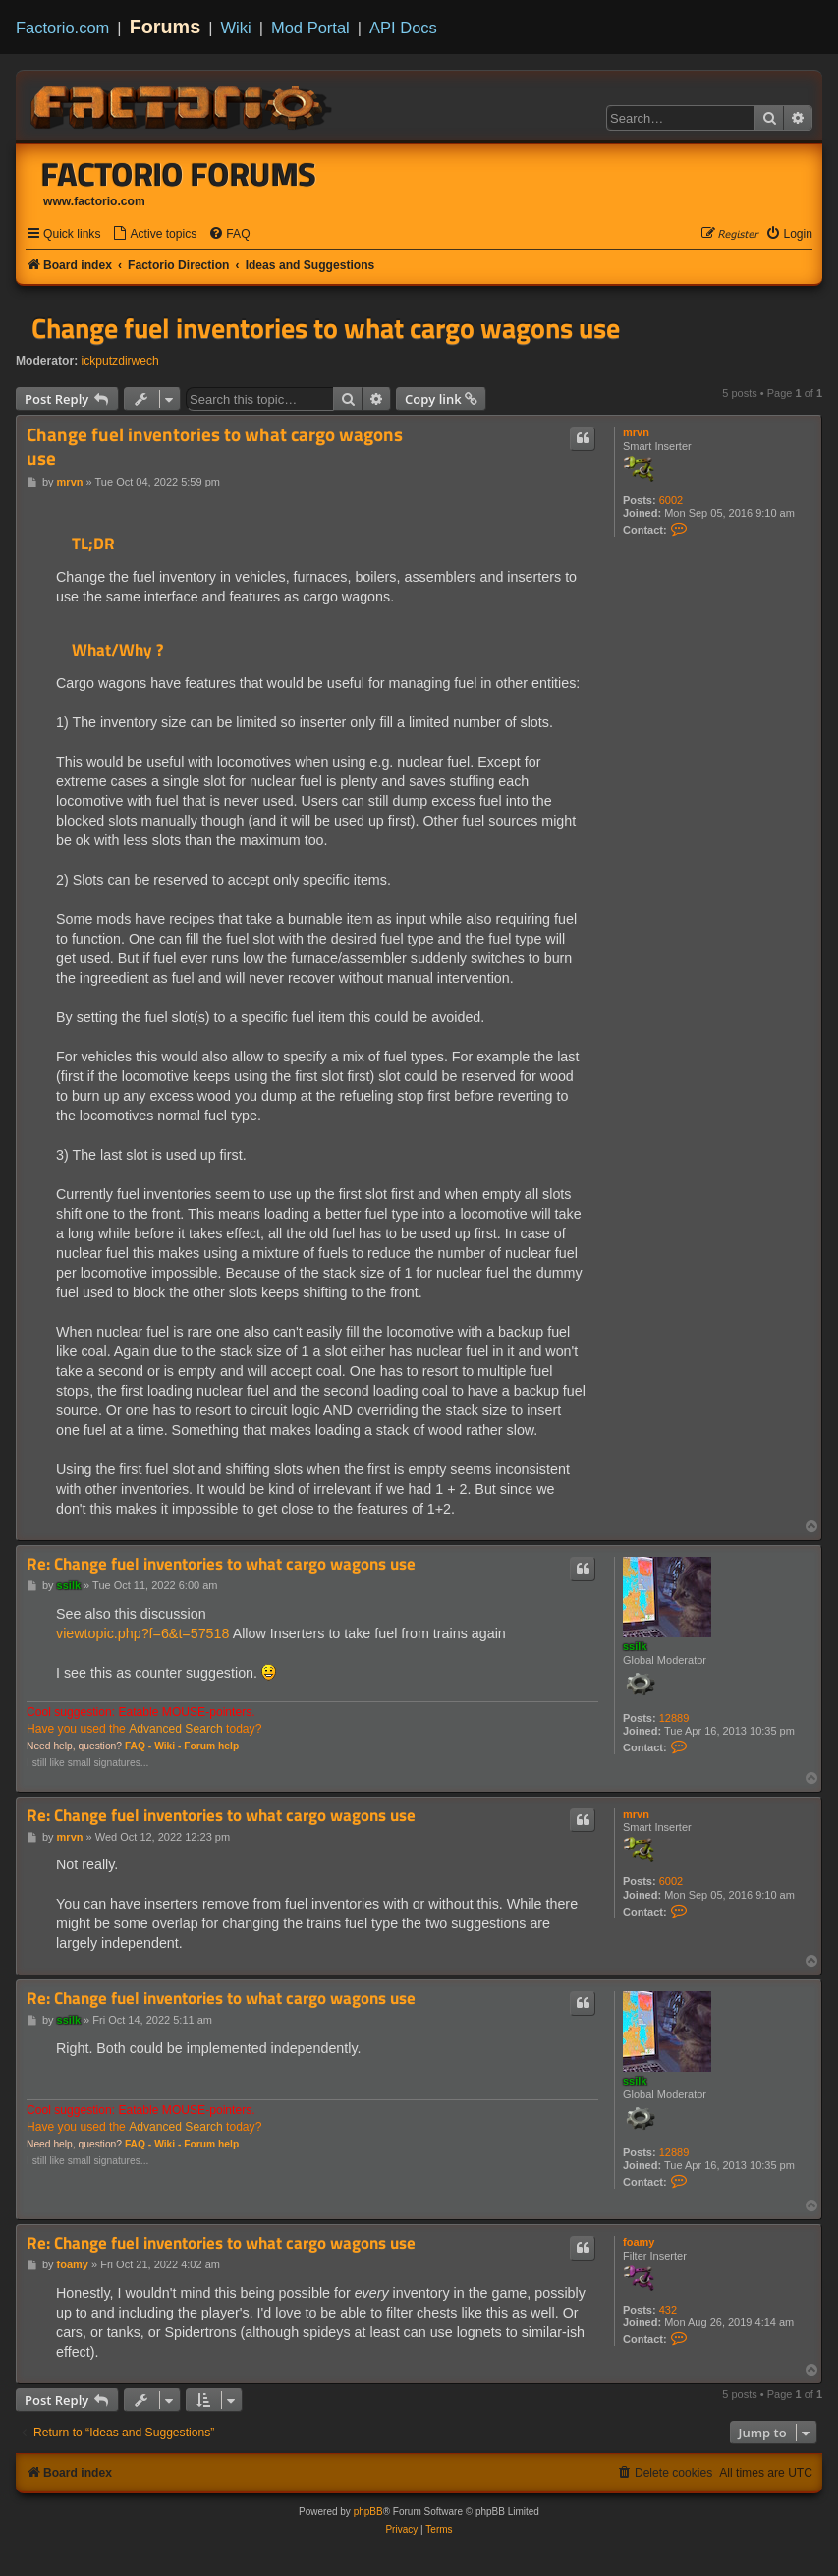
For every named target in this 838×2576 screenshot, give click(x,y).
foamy (638, 2242)
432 (668, 2310)
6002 (671, 500)
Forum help (211, 1746)
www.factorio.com (94, 201)
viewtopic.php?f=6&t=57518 (142, 1633)
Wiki (236, 27)
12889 (674, 1718)
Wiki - (167, 1746)
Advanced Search (175, 1729)
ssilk (634, 1646)
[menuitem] (154, 234)
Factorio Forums (178, 174)
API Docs (403, 27)
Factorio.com (62, 27)
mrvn (636, 432)
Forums (165, 26)
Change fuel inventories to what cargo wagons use (325, 328)
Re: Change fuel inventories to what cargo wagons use (221, 1564)
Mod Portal (310, 27)
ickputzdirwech (120, 361)
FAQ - (138, 1746)
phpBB (368, 2511)
